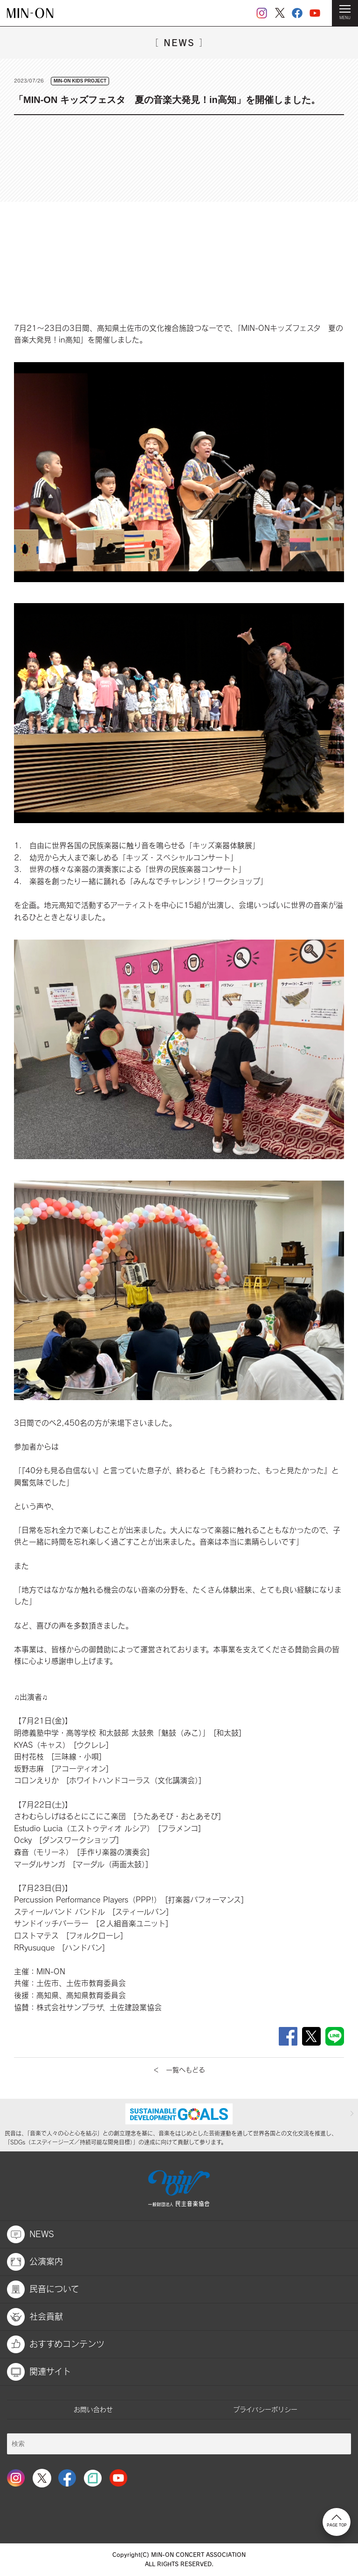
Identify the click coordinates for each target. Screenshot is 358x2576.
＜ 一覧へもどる (179, 2070)
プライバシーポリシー (265, 2409)
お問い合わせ (93, 2409)
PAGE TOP (337, 2521)
